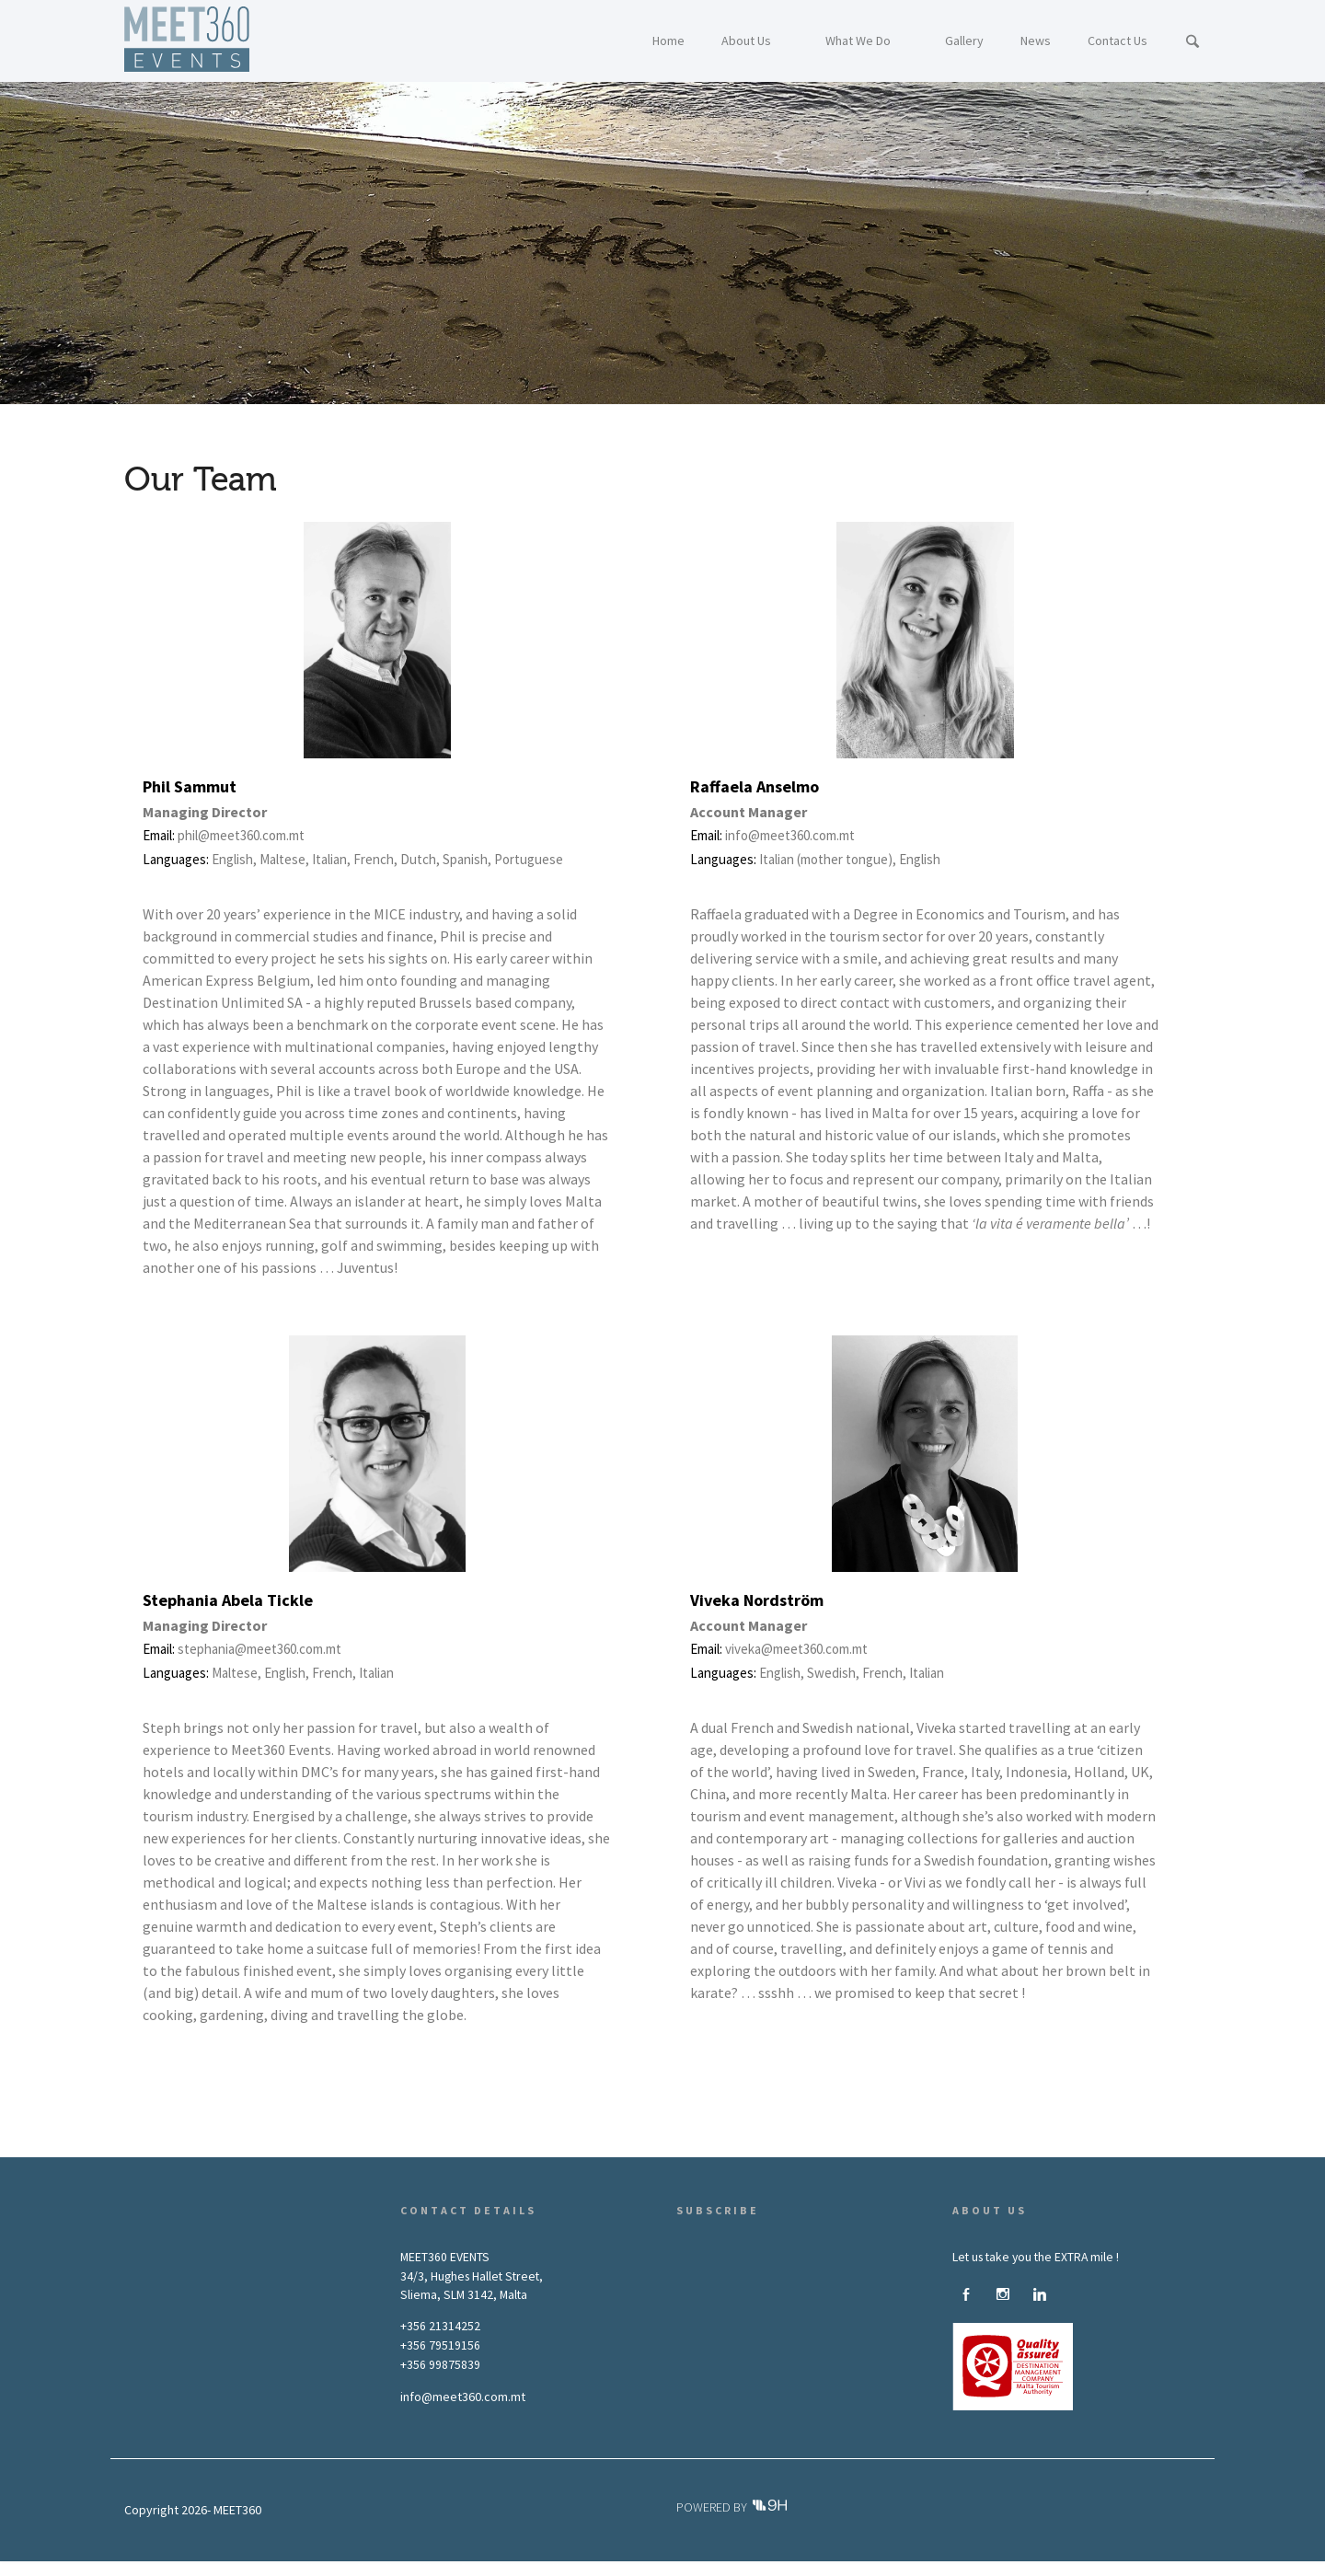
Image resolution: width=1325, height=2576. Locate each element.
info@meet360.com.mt (462, 2396)
